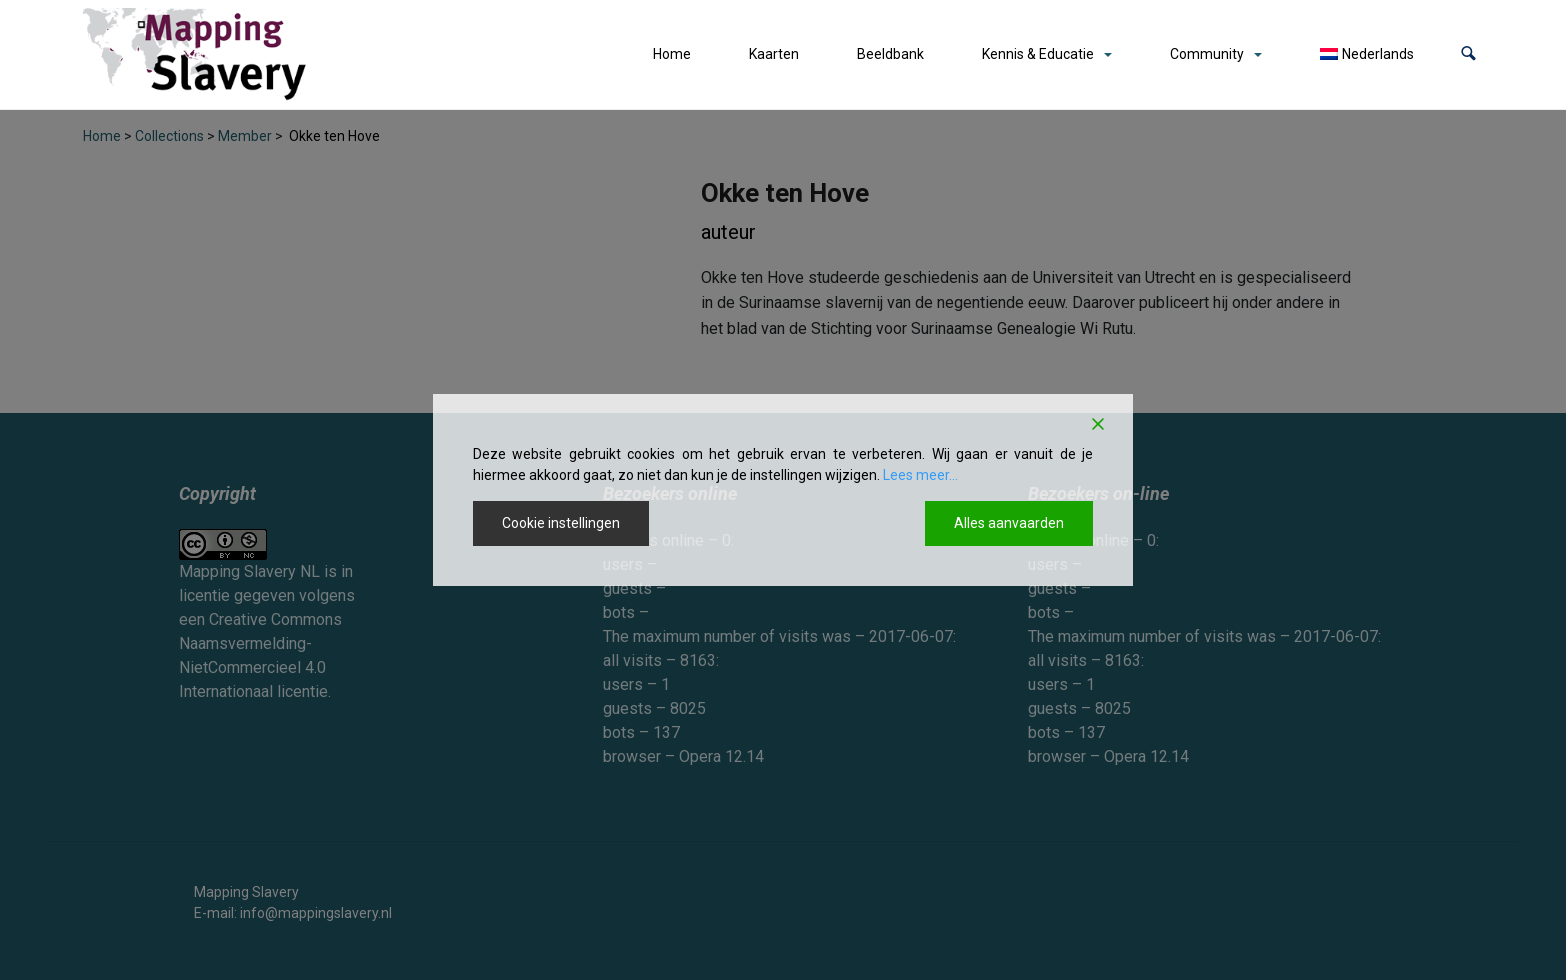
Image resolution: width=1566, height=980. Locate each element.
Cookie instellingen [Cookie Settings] (561, 523)
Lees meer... (920, 475)
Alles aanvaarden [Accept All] (1009, 523)
